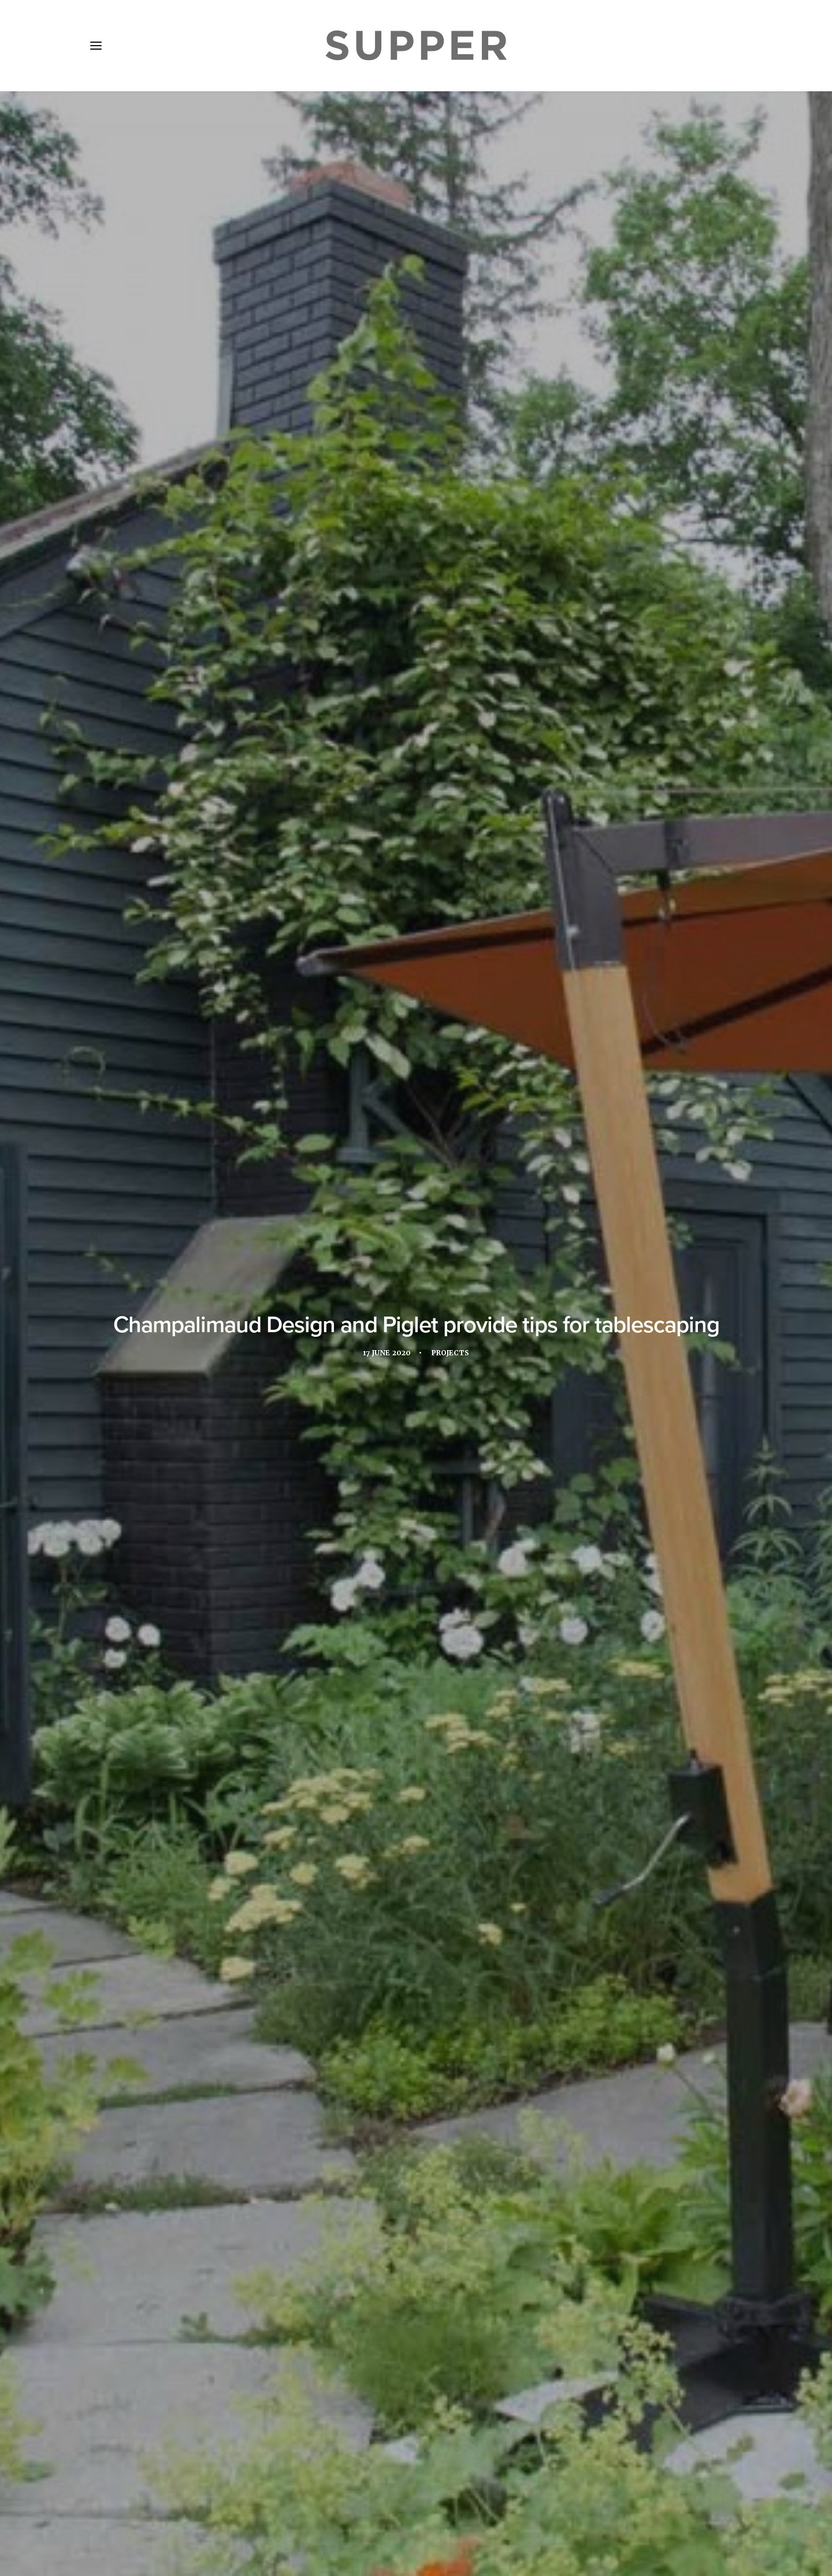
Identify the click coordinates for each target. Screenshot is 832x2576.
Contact (334, 2507)
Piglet (311, 479)
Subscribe (278, 2507)
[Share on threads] (401, 2332)
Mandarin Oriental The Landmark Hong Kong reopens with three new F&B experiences (188, 2197)
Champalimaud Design (226, 479)
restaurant (492, 1914)
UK (595, 1914)
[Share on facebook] (371, 2332)
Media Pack (212, 2507)
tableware (553, 1914)
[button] (95, 45)
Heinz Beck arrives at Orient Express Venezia (407, 2184)
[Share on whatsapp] (431, 2332)
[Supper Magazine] (416, 45)
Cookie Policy (399, 2507)
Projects (451, 272)
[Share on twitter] (386, 2332)
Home (111, 2507)
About (155, 2507)
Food (338, 1914)
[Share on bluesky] (446, 2332)
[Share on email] (461, 2332)
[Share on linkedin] (416, 2332)
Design (298, 1914)
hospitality (387, 1914)
